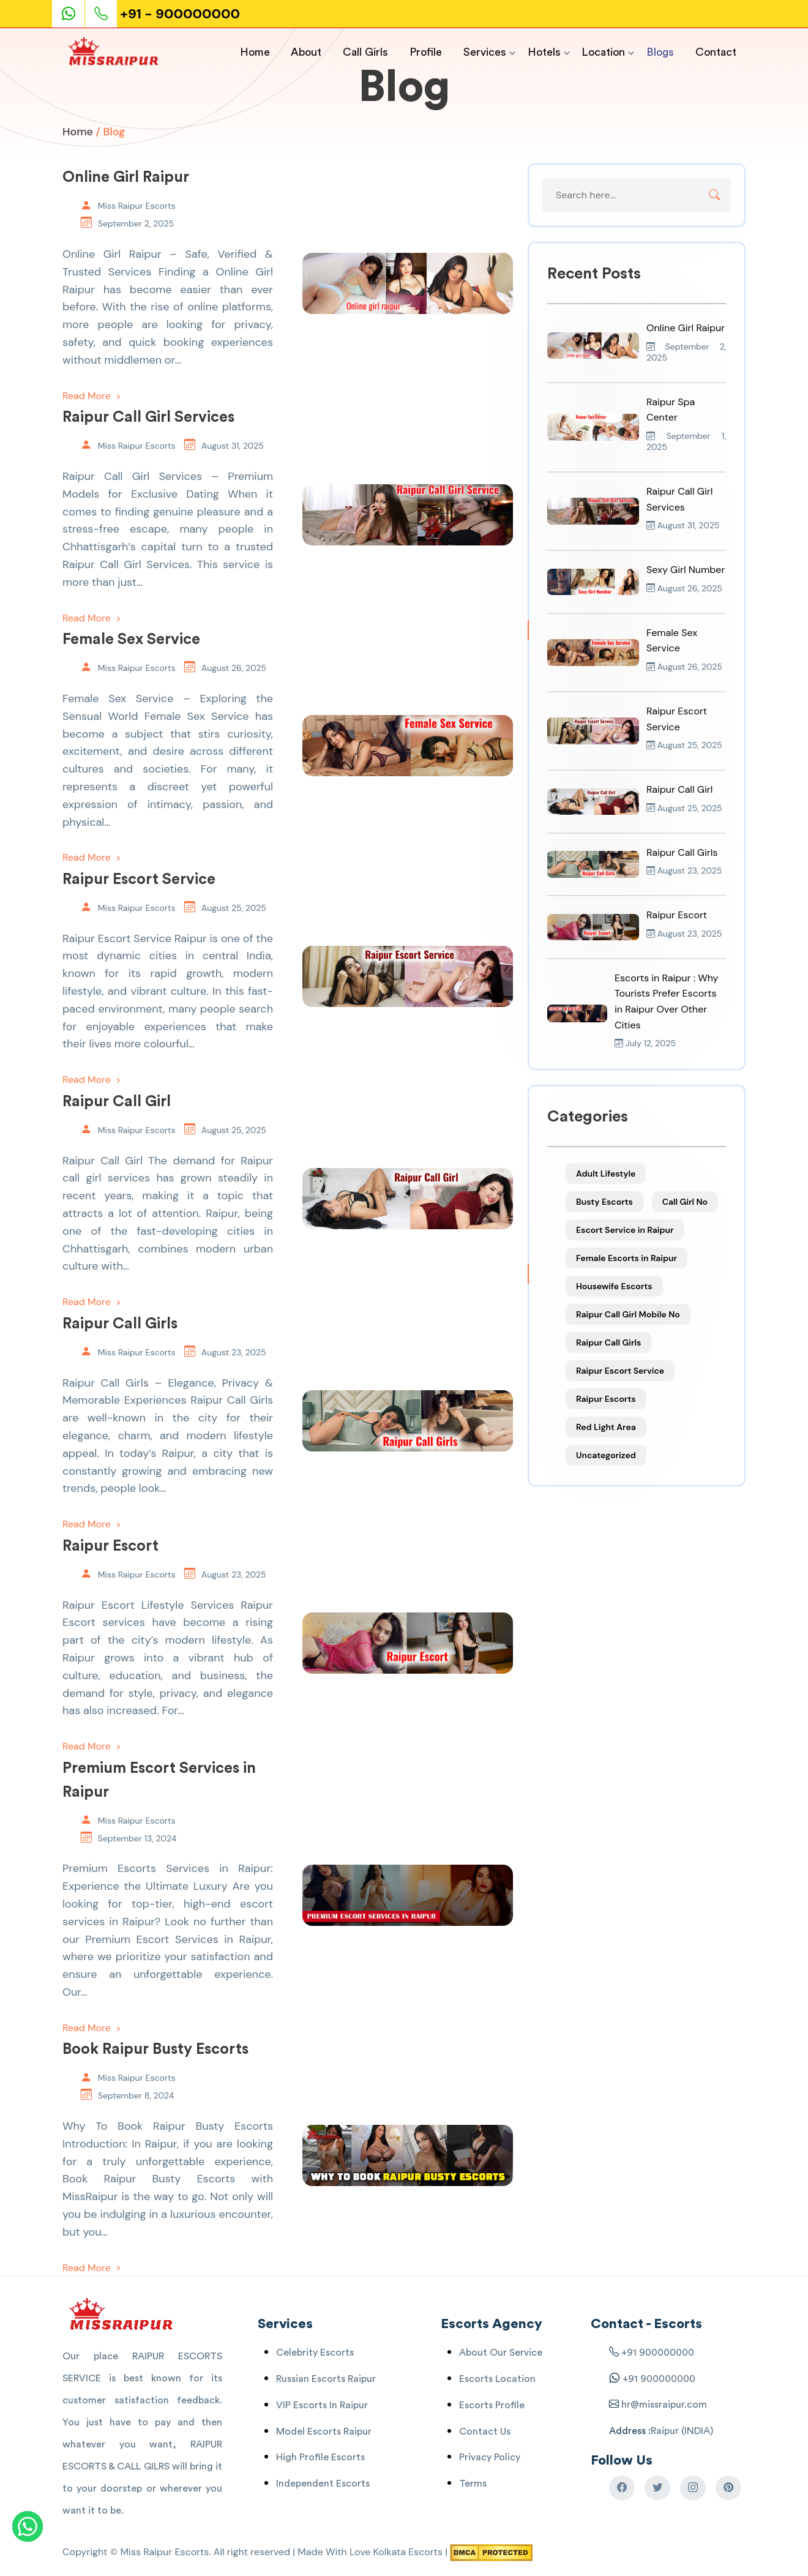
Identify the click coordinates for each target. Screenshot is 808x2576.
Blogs (660, 52)
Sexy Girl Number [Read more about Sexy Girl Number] (685, 569)
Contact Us (485, 2431)
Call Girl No (685, 1201)
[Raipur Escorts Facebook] (622, 2488)
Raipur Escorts (606, 1398)
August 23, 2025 (233, 1352)
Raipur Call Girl (116, 1101)
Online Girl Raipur (125, 177)
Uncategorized (606, 1455)
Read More (92, 395)
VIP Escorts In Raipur (322, 2405)
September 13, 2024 (137, 1838)
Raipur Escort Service (138, 879)
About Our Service (500, 2352)
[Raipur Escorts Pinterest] (728, 2488)
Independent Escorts (323, 2483)
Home (255, 52)
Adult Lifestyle (605, 1173)
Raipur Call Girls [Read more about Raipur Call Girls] (681, 852)
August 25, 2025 (233, 907)
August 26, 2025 (233, 667)
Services (484, 52)
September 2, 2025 (136, 223)
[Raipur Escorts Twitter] (657, 2488)
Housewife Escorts (614, 1286)
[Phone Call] (102, 14)
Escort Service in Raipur (625, 1229)
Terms (473, 2483)
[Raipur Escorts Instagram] (693, 2488)
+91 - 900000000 (180, 14)
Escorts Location (497, 2379)
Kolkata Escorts (408, 2551)
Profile (426, 52)
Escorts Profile (492, 2405)
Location (603, 52)
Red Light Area (606, 1426)
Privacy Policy (489, 2457)
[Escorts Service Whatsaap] (73, 14)
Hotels (544, 52)
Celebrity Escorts (315, 2352)
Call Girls (365, 52)
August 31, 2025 (232, 445)
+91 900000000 (657, 2352)
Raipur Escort (110, 1546)
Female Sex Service (131, 639)
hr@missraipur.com (663, 2404)
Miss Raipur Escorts (137, 205)
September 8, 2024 (136, 2095)
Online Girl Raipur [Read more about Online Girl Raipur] (685, 327)
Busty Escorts (604, 1201)
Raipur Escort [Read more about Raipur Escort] (676, 914)
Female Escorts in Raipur (626, 1258)
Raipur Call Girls (120, 1323)
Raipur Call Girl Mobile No (628, 1314)
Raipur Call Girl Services (148, 417)
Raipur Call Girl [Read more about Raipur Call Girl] (679, 789)
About (306, 52)
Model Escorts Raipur (324, 2431)
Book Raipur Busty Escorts (155, 2049)
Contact (715, 52)
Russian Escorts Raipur (326, 2379)
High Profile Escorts (320, 2457)
